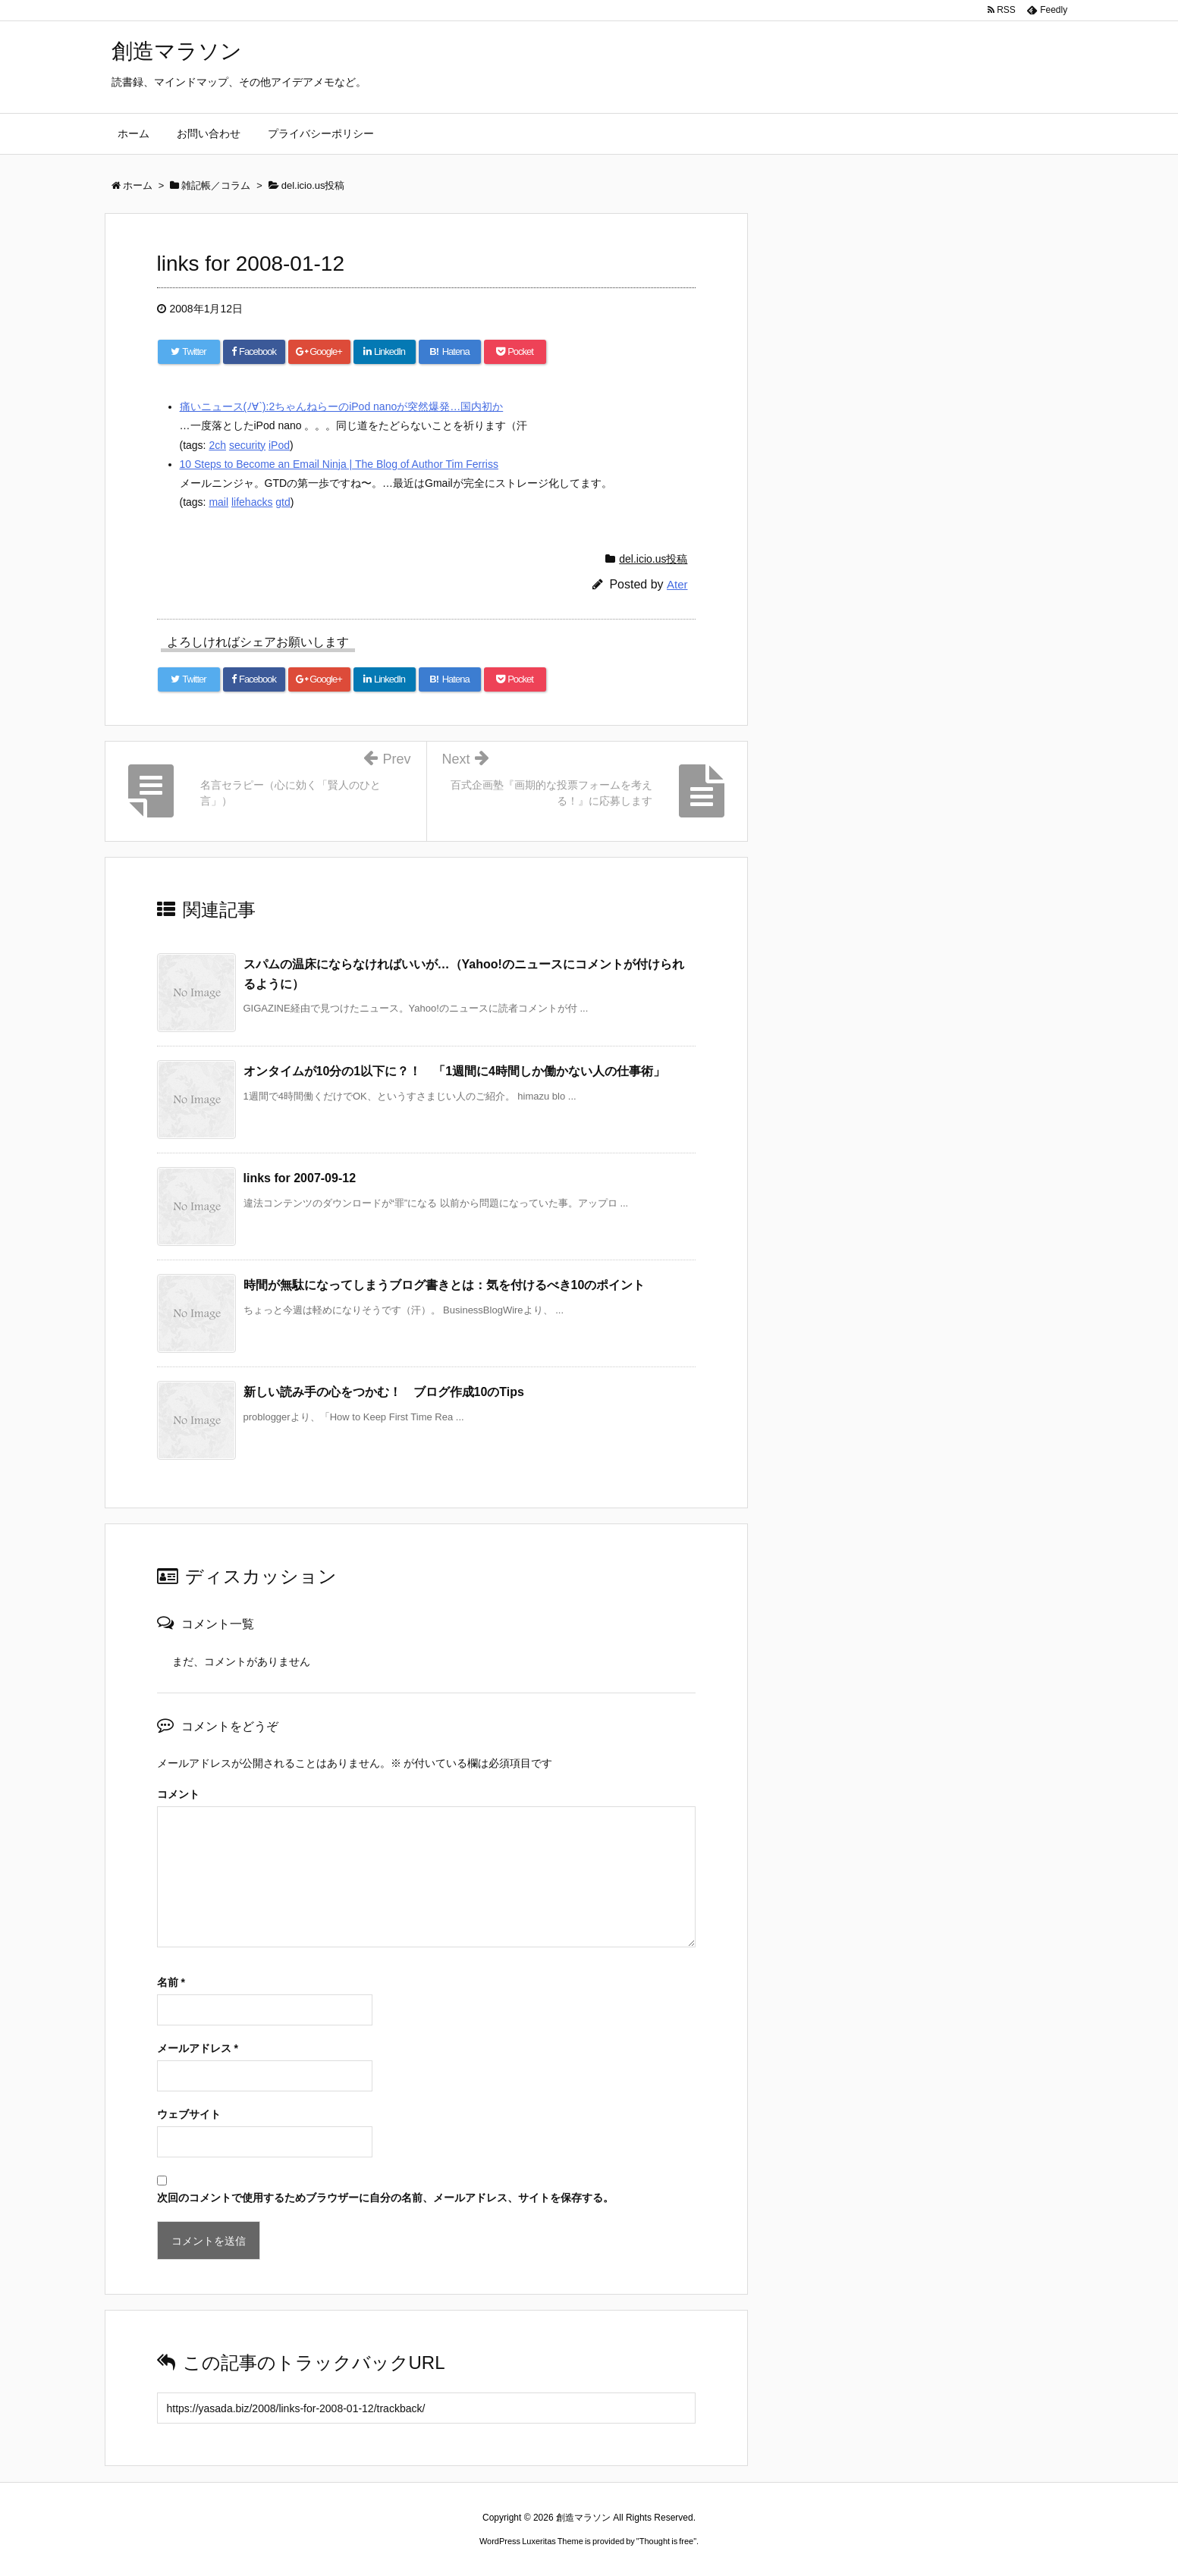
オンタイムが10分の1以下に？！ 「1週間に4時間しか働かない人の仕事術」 (454, 1071)
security (247, 445)
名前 (171, 1982)
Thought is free (666, 2541)
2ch (217, 445)
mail (218, 502)
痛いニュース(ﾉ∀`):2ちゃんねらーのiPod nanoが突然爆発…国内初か (342, 406)
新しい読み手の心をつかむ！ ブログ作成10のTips (383, 1391)
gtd (282, 502)
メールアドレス (197, 2048)
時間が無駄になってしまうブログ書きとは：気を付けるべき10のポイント (444, 1285)
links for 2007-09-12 (300, 1178)
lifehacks (251, 502)
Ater (677, 584)
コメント (178, 1794)
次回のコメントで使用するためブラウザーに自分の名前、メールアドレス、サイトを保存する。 (385, 2198)
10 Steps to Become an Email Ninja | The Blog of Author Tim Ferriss (339, 464)
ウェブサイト (189, 2114)
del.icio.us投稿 (653, 559)
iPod (279, 445)
